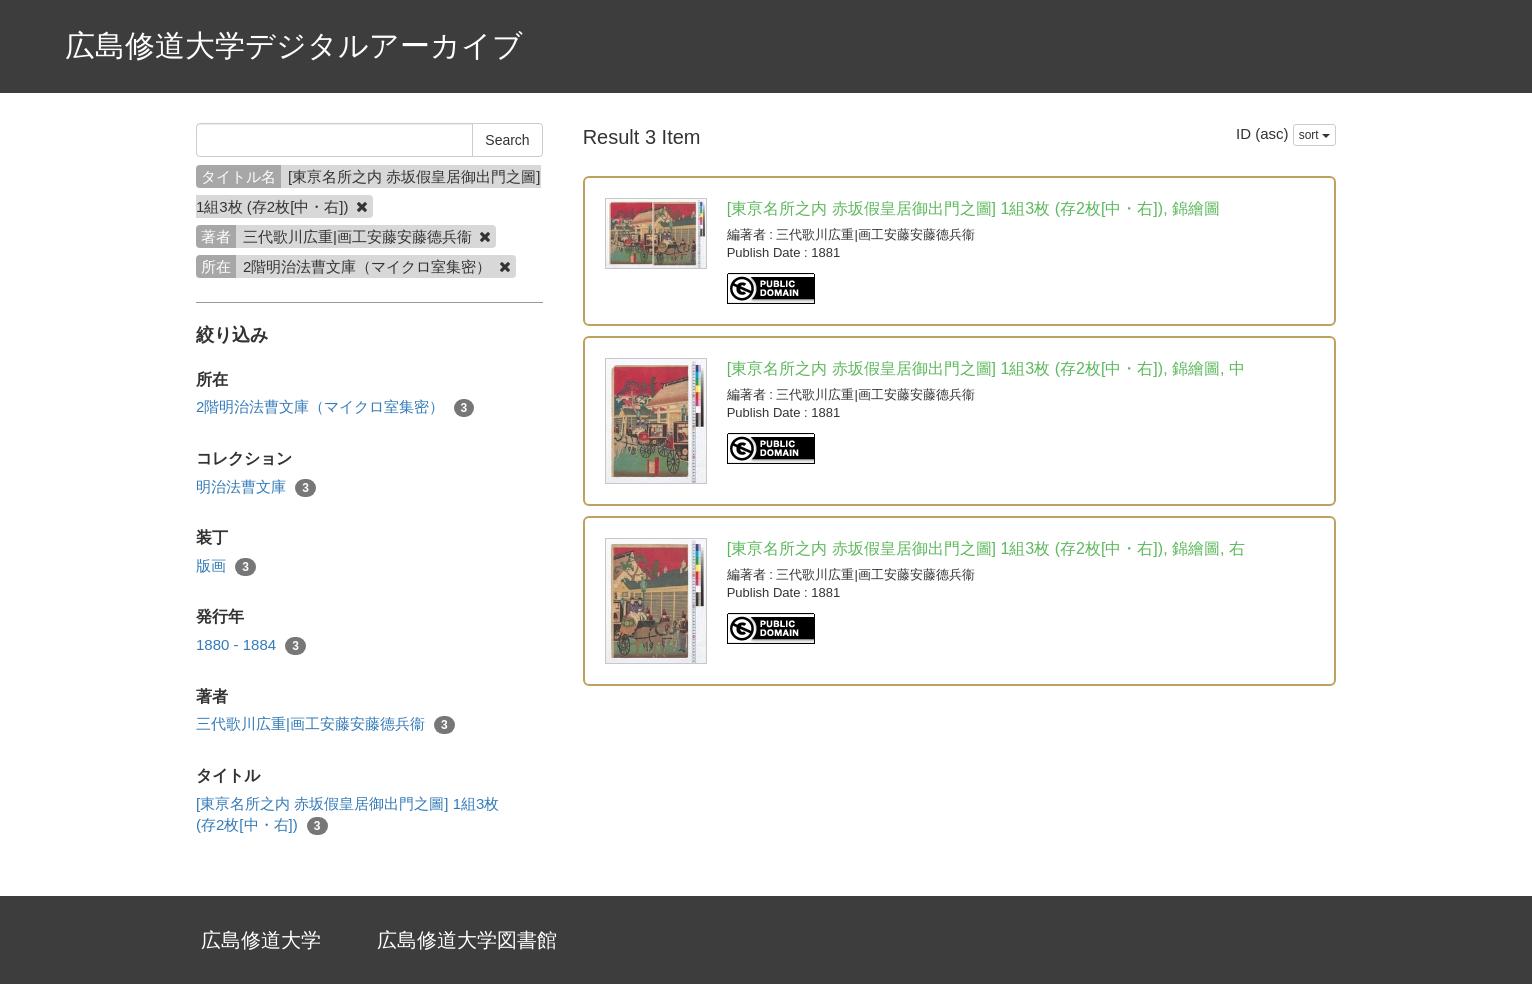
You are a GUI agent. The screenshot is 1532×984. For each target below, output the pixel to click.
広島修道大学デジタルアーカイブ (294, 45)
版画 (226, 566)
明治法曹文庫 (256, 487)
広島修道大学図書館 (467, 940)
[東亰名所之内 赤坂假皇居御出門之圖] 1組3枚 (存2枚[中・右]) (347, 815)
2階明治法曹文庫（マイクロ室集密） (335, 407)
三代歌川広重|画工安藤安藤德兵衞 (325, 724)
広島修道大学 (261, 940)
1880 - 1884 (251, 645)
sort (1314, 135)
